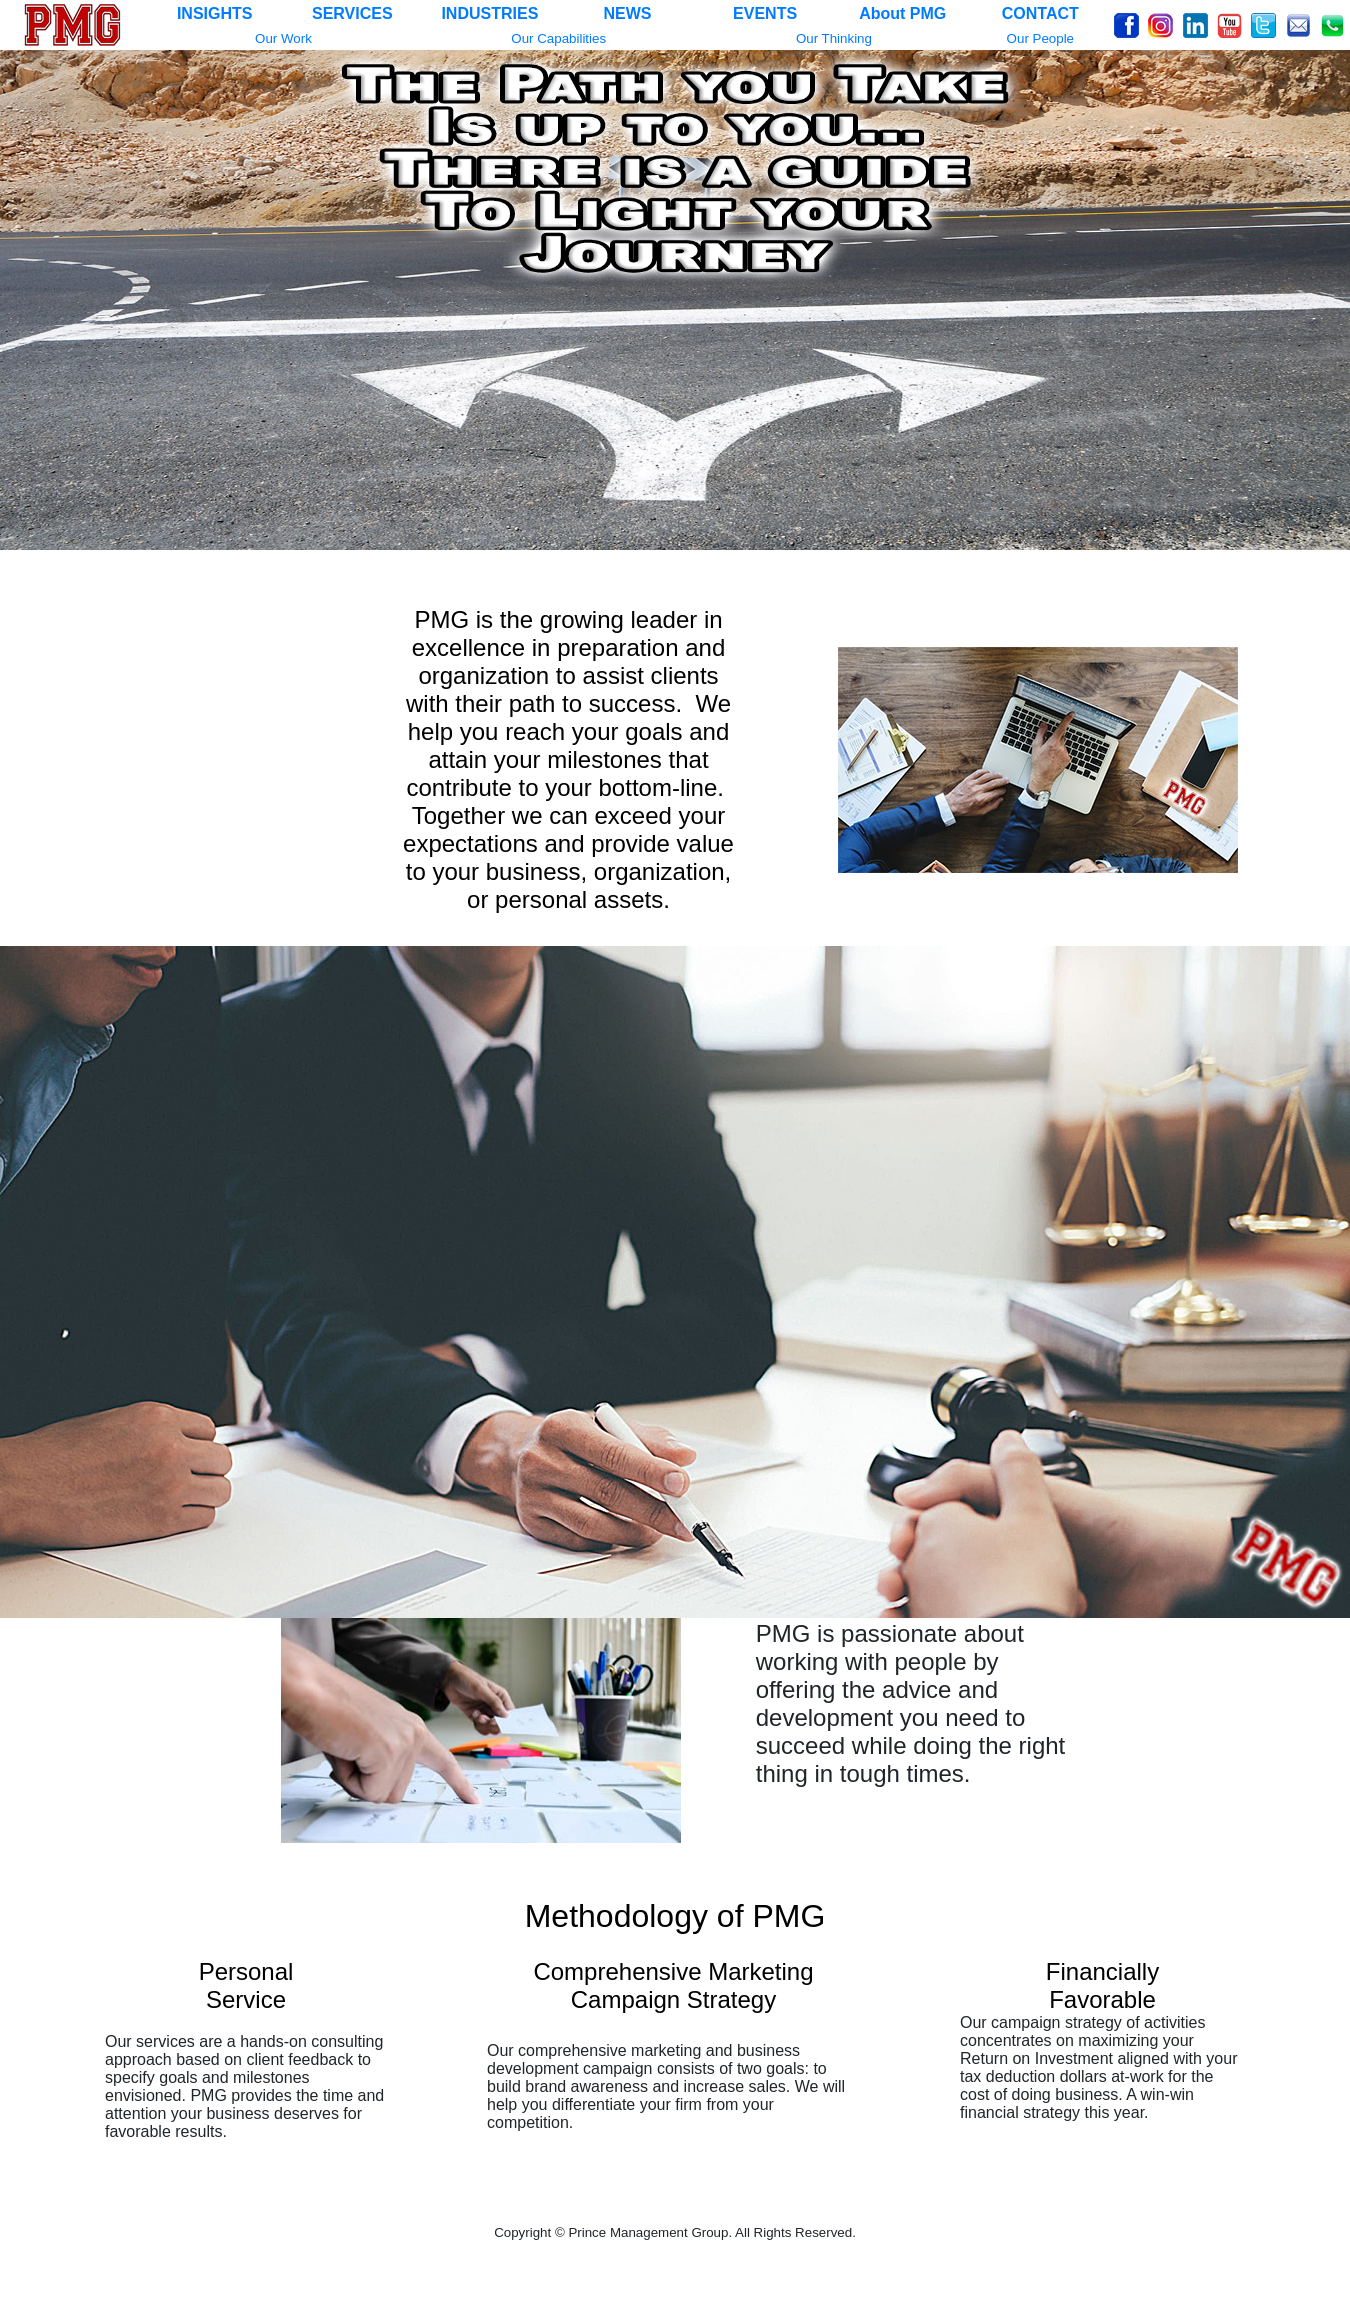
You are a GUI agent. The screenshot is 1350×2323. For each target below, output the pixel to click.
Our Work (283, 38)
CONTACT (1040, 13)
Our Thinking (834, 38)
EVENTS (765, 13)
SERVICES (352, 13)
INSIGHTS (215, 13)
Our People (1040, 38)
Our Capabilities (558, 38)
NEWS (627, 13)
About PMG (902, 13)
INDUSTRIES (489, 13)
